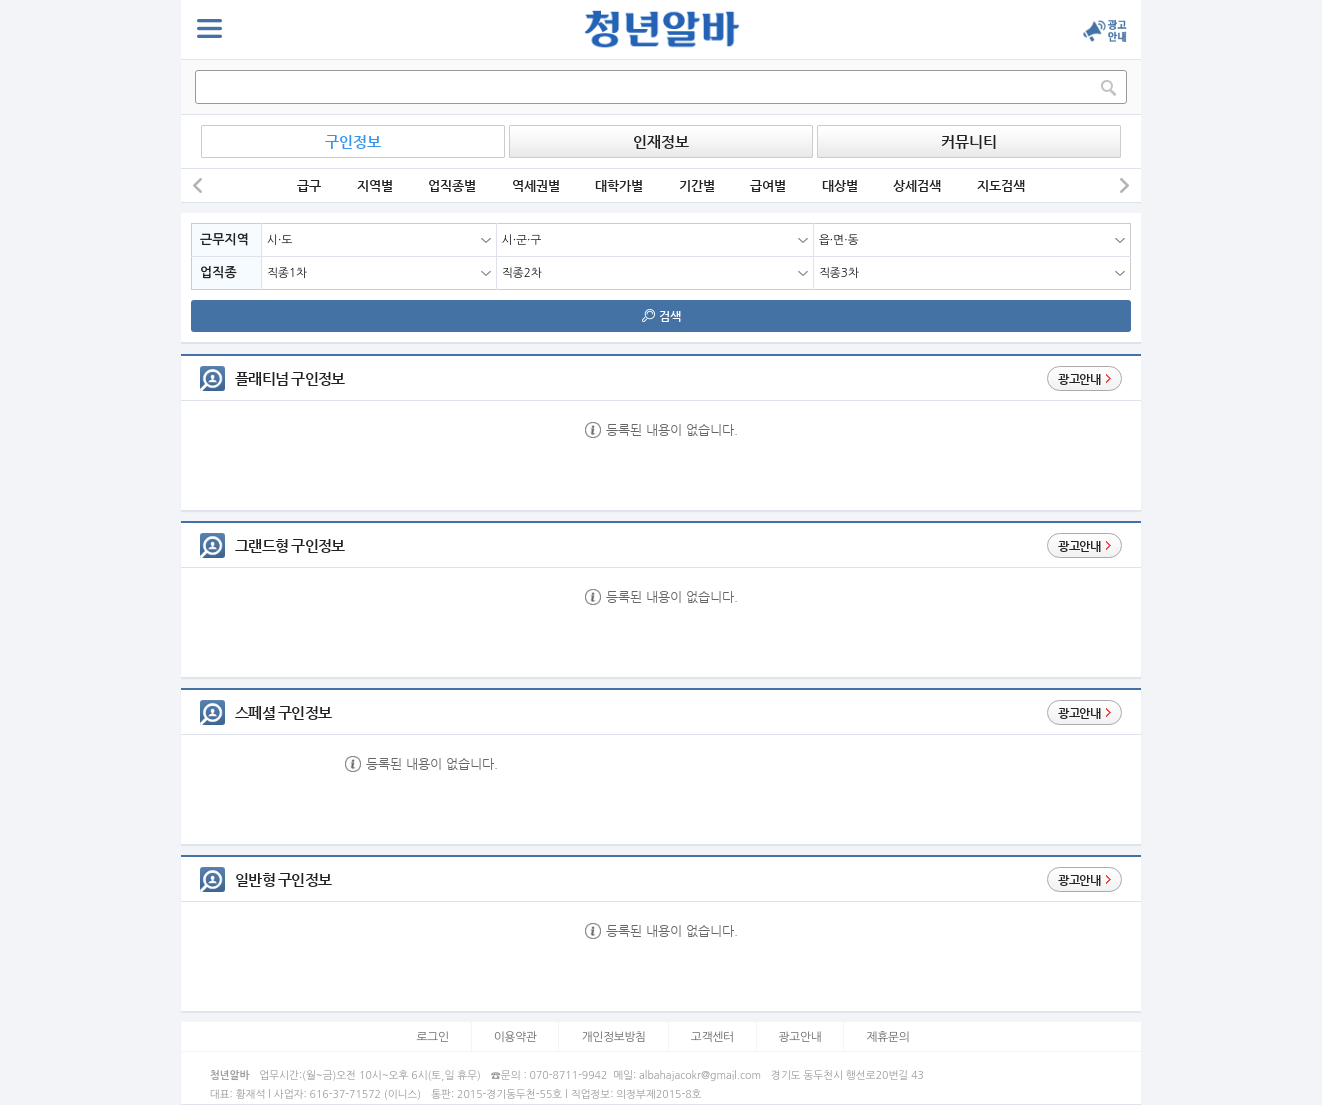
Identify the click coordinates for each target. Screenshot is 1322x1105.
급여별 (768, 185)
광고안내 (800, 1037)
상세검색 (917, 185)
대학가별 (619, 185)
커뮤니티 (969, 141)
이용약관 (515, 1037)
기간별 (697, 185)
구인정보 (353, 141)
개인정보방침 (613, 1037)
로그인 (433, 1037)
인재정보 (661, 141)
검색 (661, 316)
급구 (309, 185)
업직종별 (452, 185)
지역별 (375, 185)
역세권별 (536, 185)
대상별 (840, 185)
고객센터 (712, 1037)
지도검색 (1001, 185)
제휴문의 (887, 1037)
